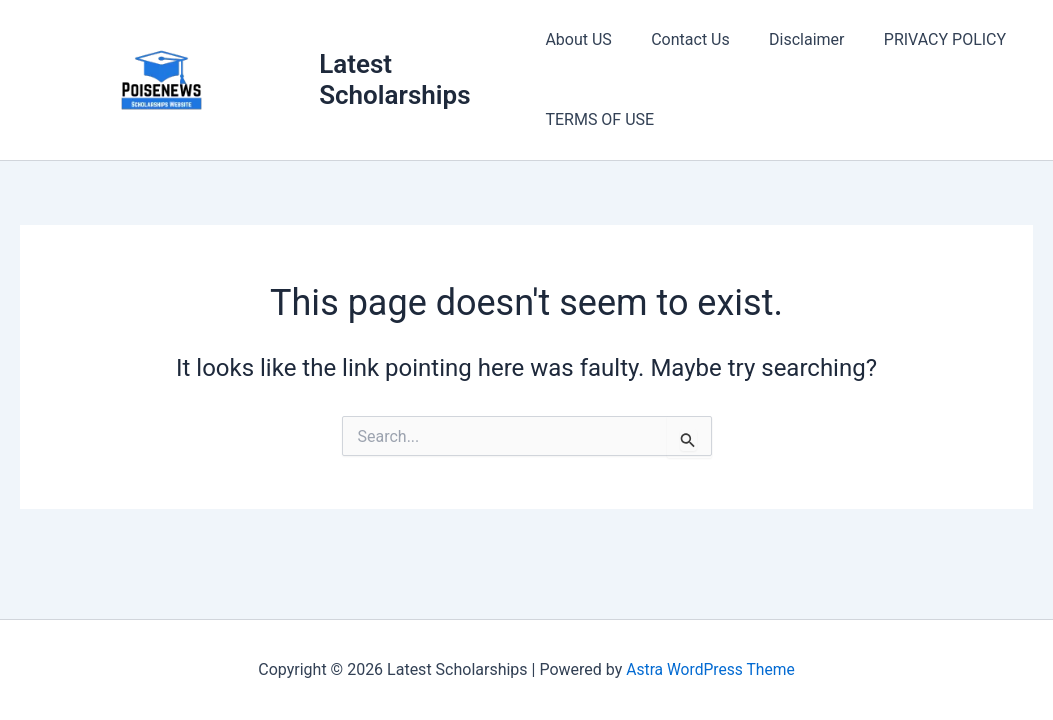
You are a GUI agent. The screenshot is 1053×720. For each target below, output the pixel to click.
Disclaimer (791, 39)
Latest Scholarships (396, 79)
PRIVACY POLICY (923, 39)
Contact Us (683, 39)
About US (578, 39)
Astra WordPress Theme (710, 669)
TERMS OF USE (599, 119)
